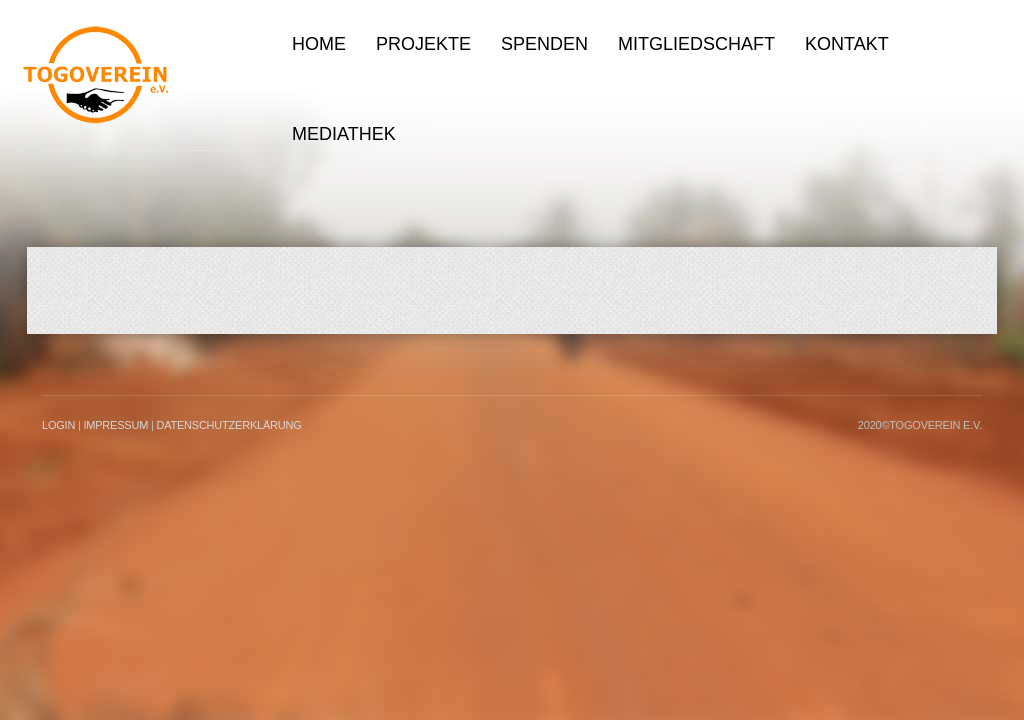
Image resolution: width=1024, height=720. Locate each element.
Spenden (544, 44)
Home (319, 44)
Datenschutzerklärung (228, 425)
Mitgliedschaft (696, 44)
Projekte (423, 44)
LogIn (58, 425)
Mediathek (344, 134)
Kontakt (847, 44)
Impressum (115, 425)
